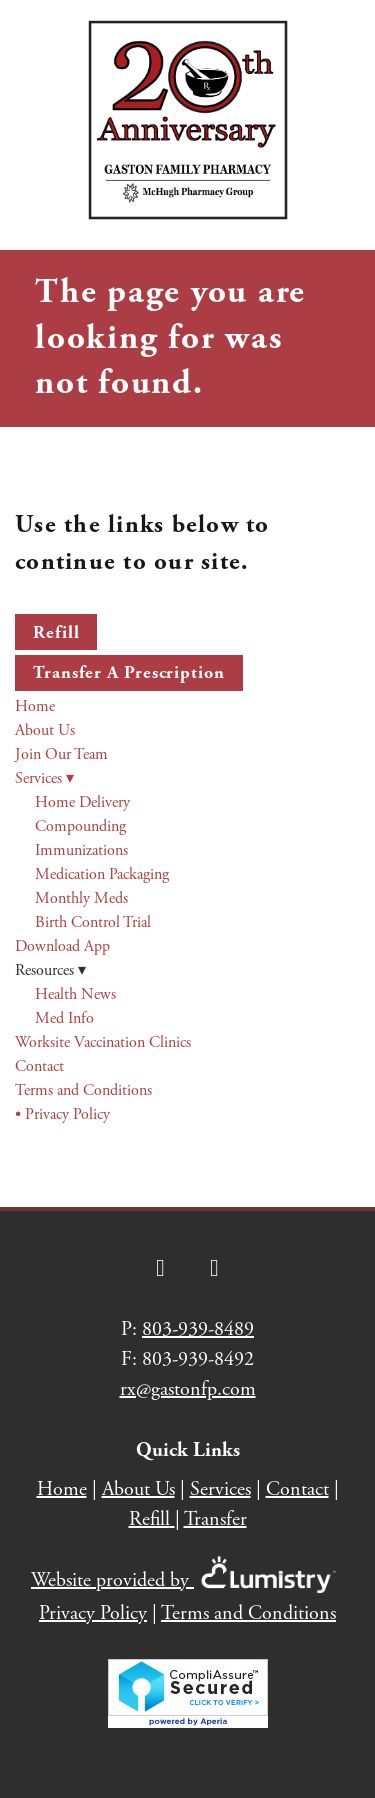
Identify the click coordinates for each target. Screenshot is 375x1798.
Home (35, 706)
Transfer (215, 1519)
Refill (56, 632)
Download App (62, 946)
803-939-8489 (198, 1329)
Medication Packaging (102, 874)
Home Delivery (82, 802)
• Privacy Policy (62, 1114)
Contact (39, 1066)
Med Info (64, 1018)
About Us (45, 730)
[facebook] (161, 1268)
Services (44, 778)
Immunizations (81, 850)
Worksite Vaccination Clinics (103, 1042)
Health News (75, 994)
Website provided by (187, 1580)
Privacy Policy (93, 1613)
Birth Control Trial (93, 922)
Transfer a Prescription (129, 672)
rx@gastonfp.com (188, 1389)
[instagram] (215, 1268)
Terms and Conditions (83, 1090)
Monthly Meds (81, 898)
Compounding (80, 826)
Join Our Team (61, 754)
